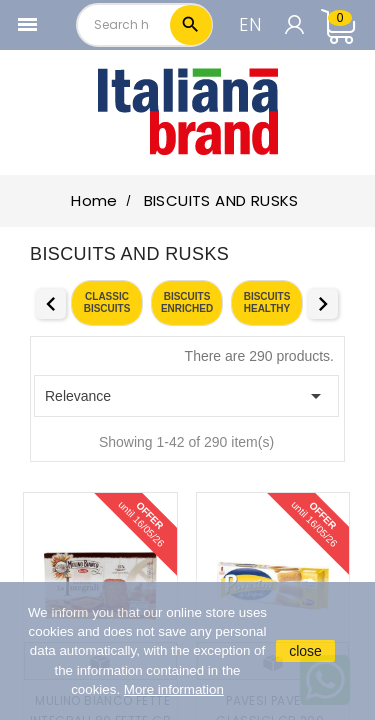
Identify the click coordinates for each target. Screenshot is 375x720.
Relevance (186, 396)
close (305, 651)
